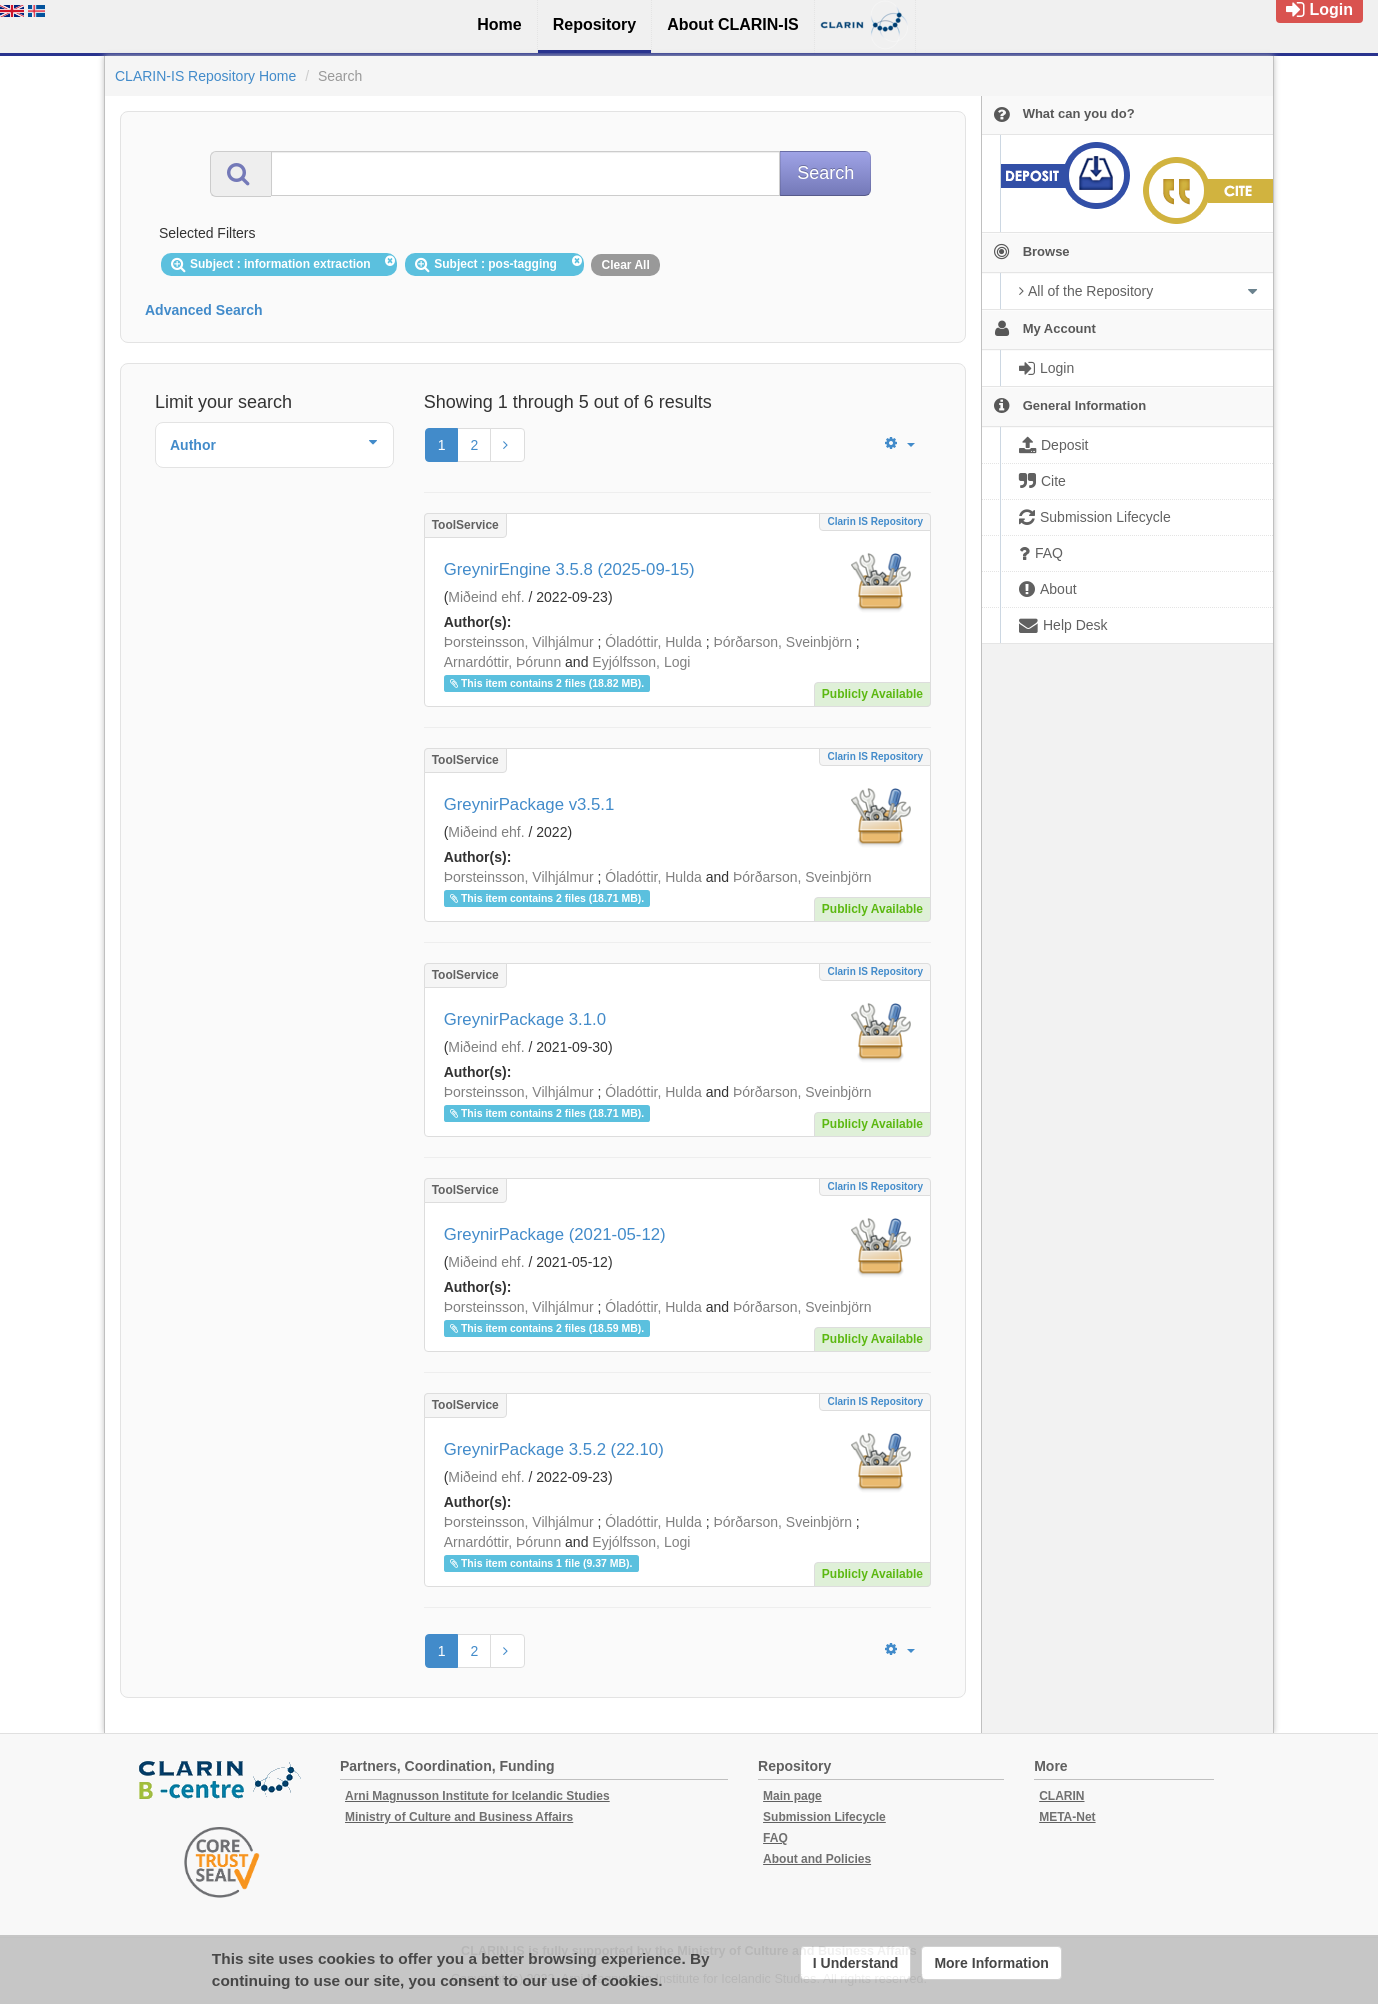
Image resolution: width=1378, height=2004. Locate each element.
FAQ (775, 1838)
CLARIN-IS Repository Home (205, 76)
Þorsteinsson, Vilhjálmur (519, 642)
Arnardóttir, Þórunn (503, 662)
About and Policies (817, 1859)
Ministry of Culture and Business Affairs (459, 1817)
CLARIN (1061, 1796)
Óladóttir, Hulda (653, 642)
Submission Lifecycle (824, 1817)
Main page (792, 1796)
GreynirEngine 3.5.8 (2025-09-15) (569, 569)
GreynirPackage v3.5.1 (529, 804)
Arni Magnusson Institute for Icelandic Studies (477, 1796)
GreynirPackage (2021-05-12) (555, 1234)
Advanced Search (204, 310)
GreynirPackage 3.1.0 (525, 1019)
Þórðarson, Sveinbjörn (782, 642)
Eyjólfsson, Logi (641, 662)
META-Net (1067, 1817)
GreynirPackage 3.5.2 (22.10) (554, 1449)
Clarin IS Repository (875, 521)
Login (1319, 9)
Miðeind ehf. (486, 597)
